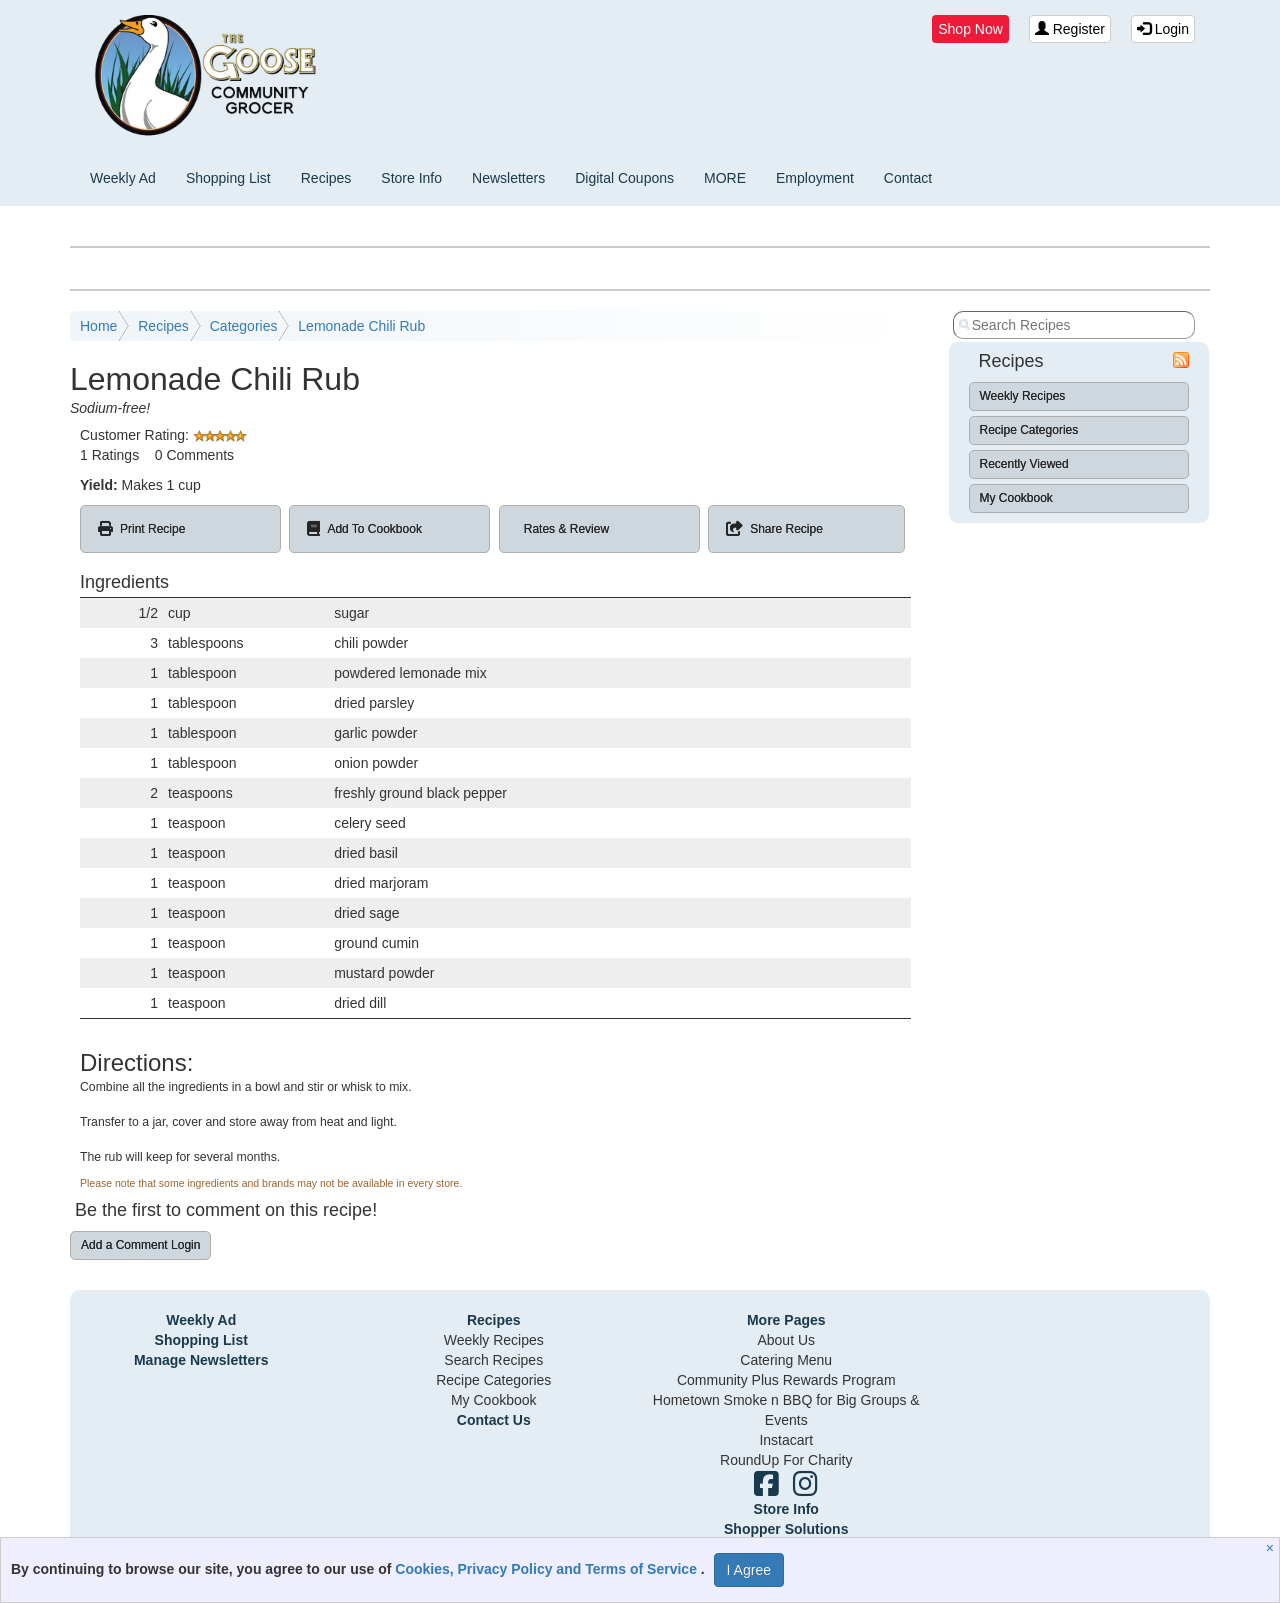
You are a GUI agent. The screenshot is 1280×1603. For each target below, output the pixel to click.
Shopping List (228, 178)
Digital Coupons (624, 178)
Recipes (326, 178)
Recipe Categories (1029, 430)
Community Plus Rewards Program (786, 1380)
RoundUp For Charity (786, 1460)
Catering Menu (786, 1360)
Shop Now (970, 29)
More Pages (786, 1320)
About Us (786, 1340)
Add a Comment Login (140, 1245)
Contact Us (494, 1420)
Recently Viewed (1024, 464)
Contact (908, 178)
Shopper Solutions (786, 1529)
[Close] (1272, 1548)
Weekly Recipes (1023, 396)
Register (1070, 29)
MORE (725, 178)
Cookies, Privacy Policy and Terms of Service (548, 1569)
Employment (815, 178)
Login (1163, 29)
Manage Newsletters (201, 1360)
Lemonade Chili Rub (361, 326)
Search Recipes (493, 1360)
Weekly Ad (123, 178)
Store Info (411, 178)
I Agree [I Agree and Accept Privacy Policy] (749, 1570)
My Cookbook (1016, 498)
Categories (244, 326)
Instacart (786, 1440)
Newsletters (508, 178)
